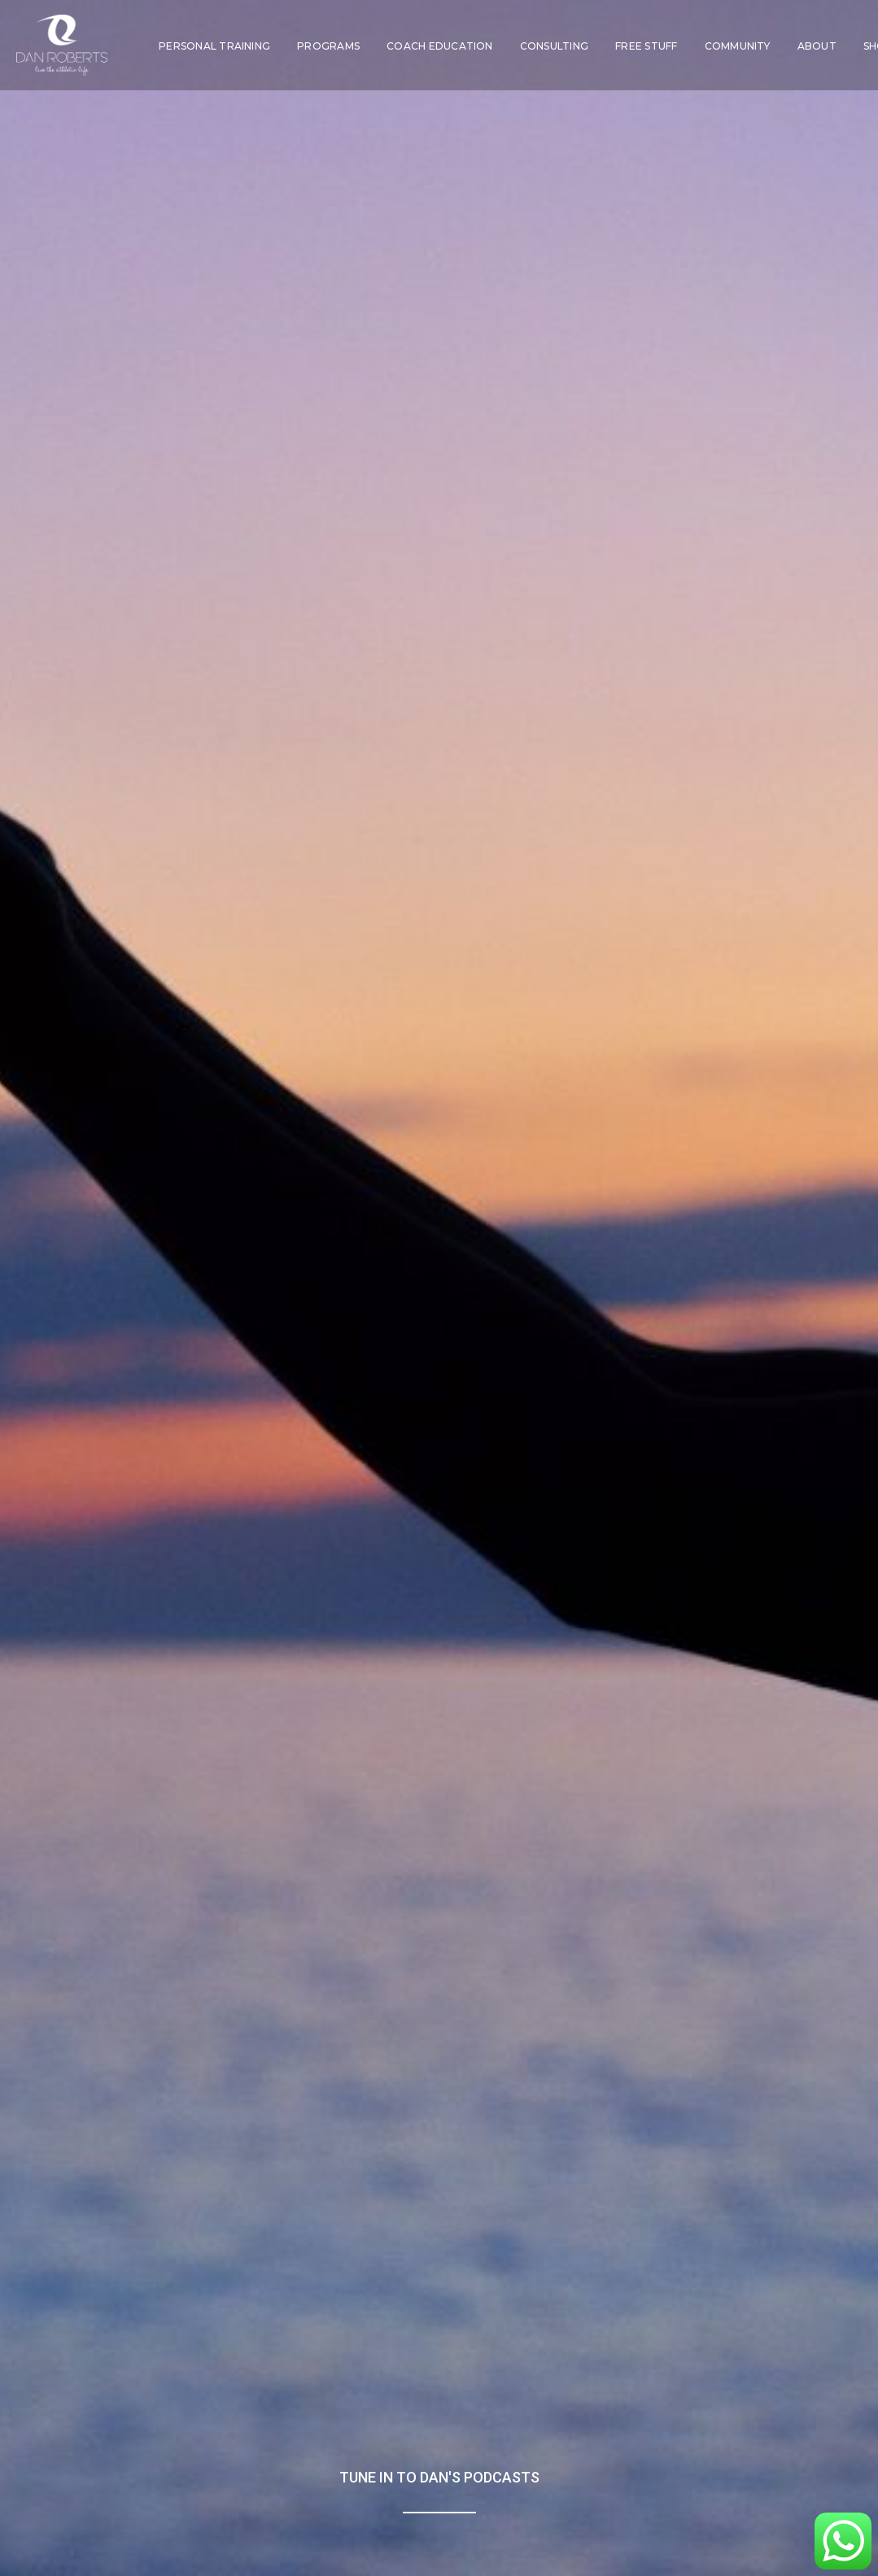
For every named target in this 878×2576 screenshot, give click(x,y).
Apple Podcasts (157, 1802)
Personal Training (214, 46)
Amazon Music (156, 1828)
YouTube (132, 1853)
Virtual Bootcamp (227, 2441)
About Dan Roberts (651, 2441)
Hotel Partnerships (368, 2466)
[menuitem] (214, 46)
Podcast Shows (793, 2415)
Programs (328, 46)
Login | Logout (652, 2466)
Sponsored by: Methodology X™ (219, 1994)
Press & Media (652, 2415)
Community (738, 46)
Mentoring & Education (368, 2415)
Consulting (554, 46)
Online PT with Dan (227, 2466)
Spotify (125, 1776)
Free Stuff (646, 46)
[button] (764, 2451)
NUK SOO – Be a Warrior (227, 2390)
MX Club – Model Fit (227, 2415)
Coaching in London (368, 2390)
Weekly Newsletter (793, 2390)
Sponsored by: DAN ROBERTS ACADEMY (659, 1993)
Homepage (652, 2390)
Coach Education (440, 46)
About (817, 46)
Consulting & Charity (369, 2441)
